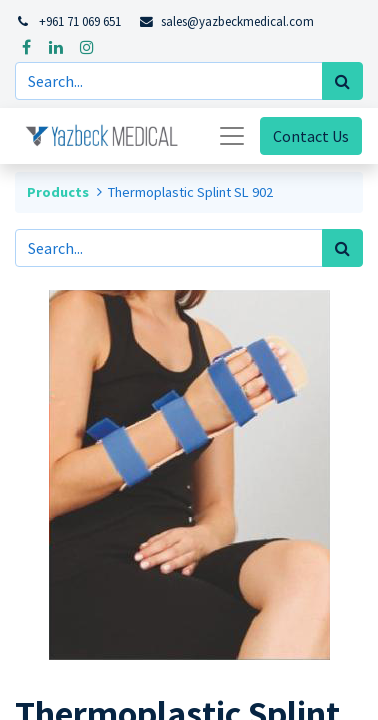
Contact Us (311, 136)
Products (58, 192)
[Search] (342, 81)
